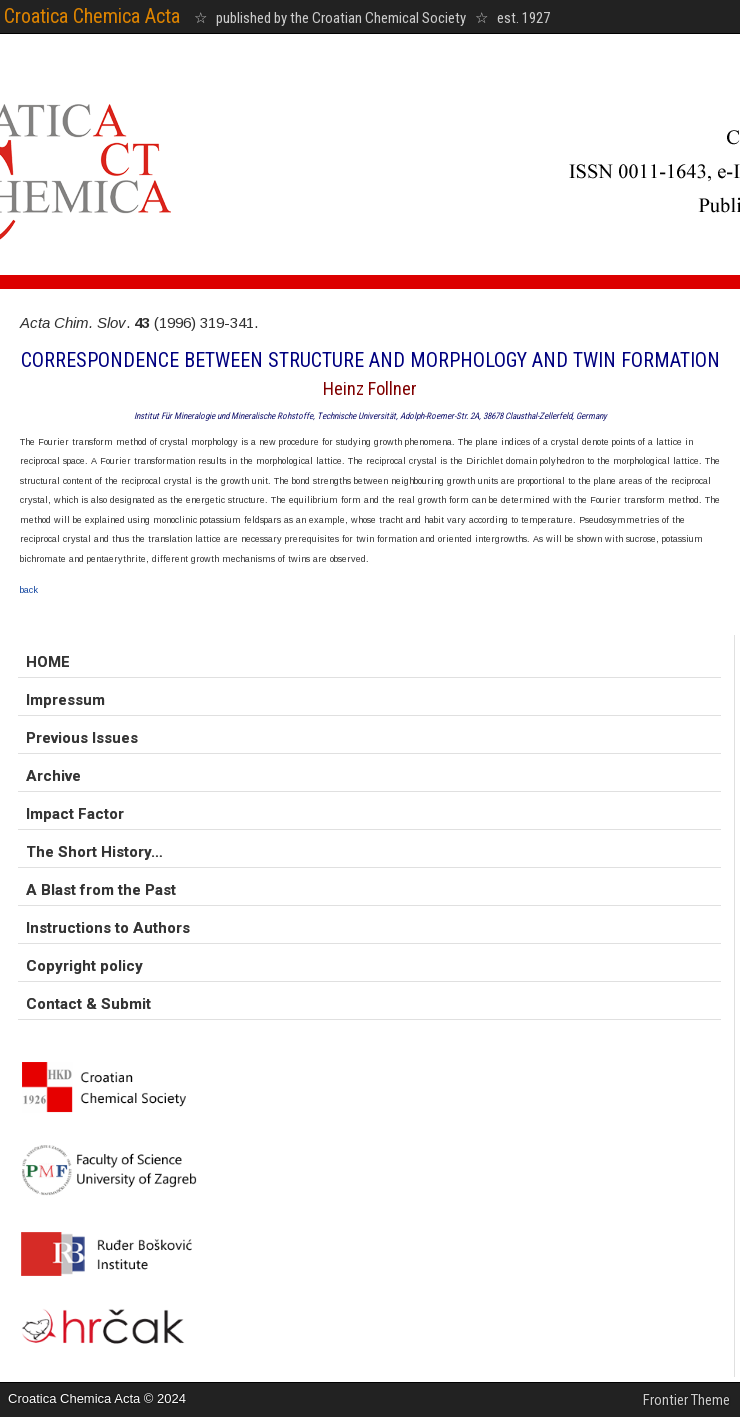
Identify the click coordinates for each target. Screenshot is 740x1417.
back (29, 590)
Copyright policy (84, 966)
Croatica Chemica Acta (92, 16)
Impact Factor (75, 814)
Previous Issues (82, 738)
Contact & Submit (88, 1004)
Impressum (65, 700)
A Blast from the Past (101, 890)
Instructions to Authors (108, 928)
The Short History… (94, 852)
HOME (48, 662)
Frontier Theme (686, 1400)
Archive (53, 776)
